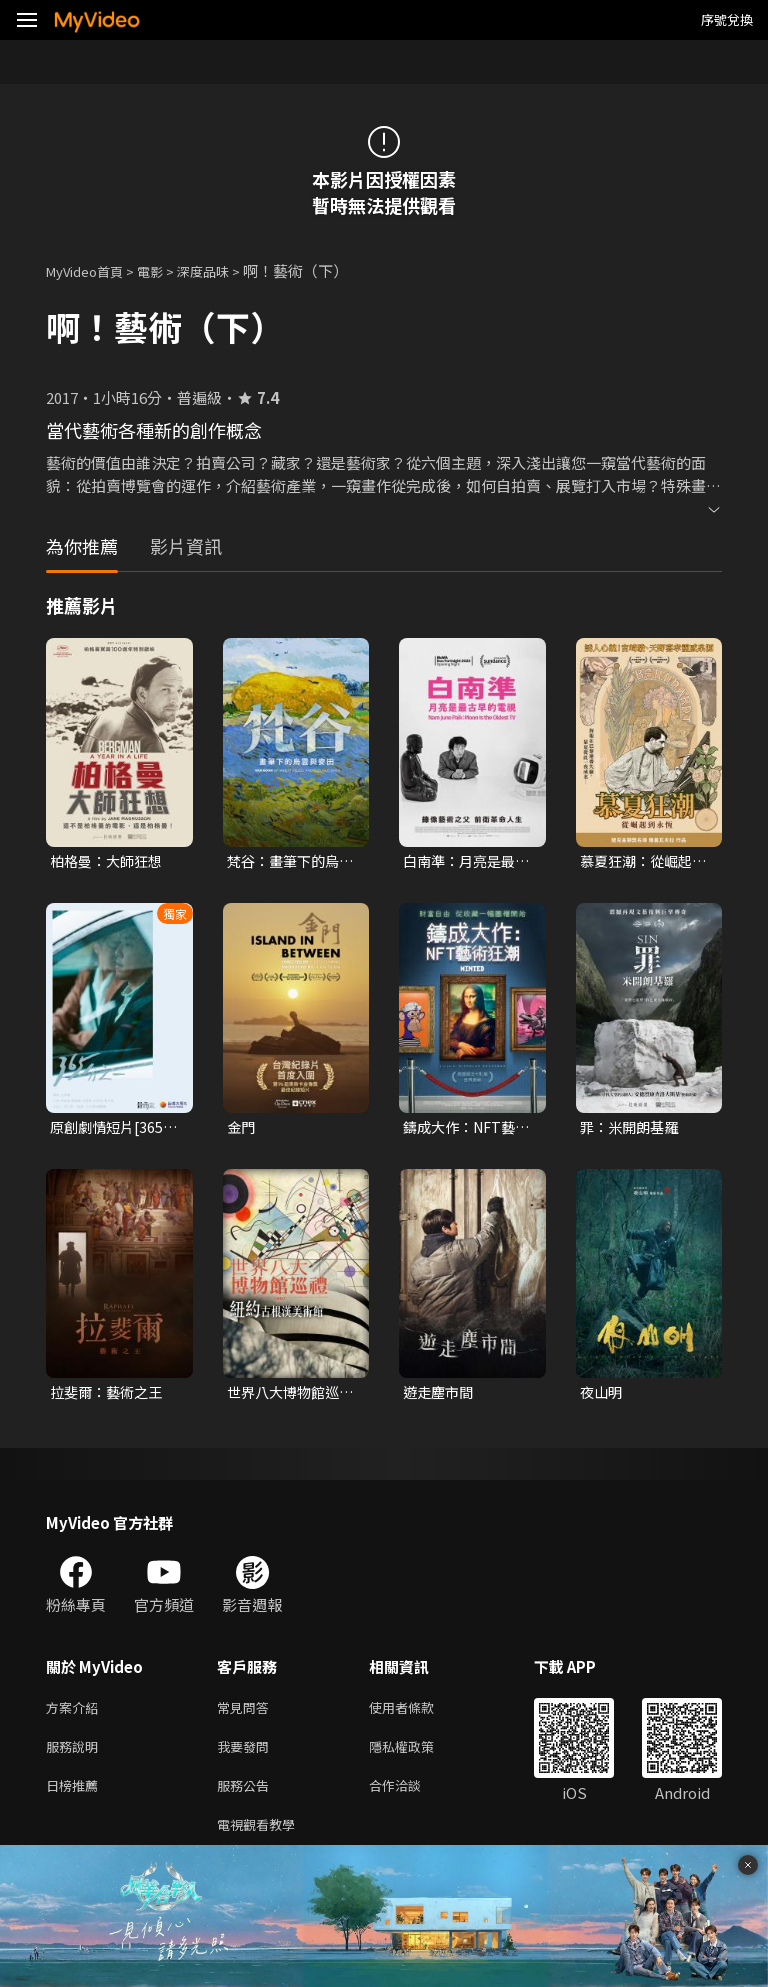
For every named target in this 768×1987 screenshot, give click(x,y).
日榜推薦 (76, 1798)
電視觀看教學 (262, 1840)
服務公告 (247, 1798)
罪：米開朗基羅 (632, 1129)
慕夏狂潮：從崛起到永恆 (640, 862)
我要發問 (247, 1756)
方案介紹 (76, 1714)
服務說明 (76, 1756)
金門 (242, 1129)
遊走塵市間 (440, 1396)
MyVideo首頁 (91, 270)
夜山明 (602, 1396)
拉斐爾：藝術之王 (110, 1396)
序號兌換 (727, 19)
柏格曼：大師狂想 (110, 861)
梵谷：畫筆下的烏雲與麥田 (287, 862)
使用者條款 (418, 1714)
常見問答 (247, 1714)
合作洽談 (411, 1798)
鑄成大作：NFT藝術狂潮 (463, 1130)
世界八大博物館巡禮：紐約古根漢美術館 (287, 1397)
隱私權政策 (418, 1756)
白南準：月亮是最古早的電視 (463, 862)
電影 (166, 270)
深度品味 (225, 270)
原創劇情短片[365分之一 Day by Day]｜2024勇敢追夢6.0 (112, 1130)
